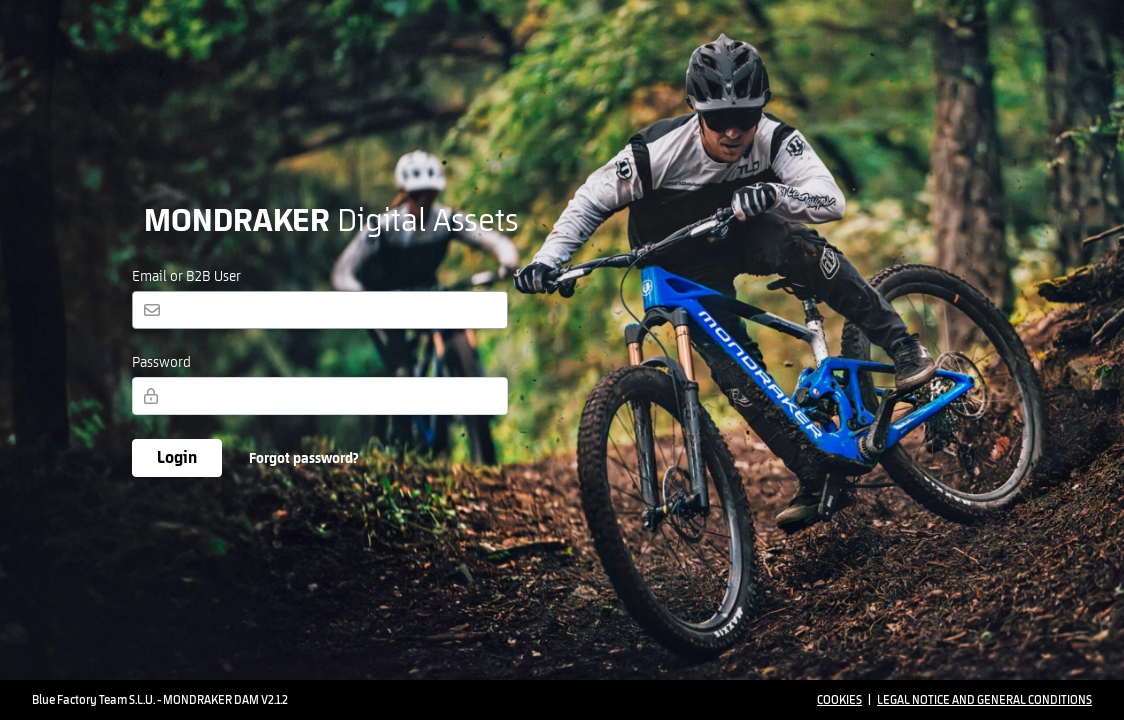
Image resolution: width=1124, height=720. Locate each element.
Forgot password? (303, 459)
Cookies (839, 700)
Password (161, 363)
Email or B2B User (186, 277)
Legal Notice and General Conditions (984, 700)
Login (177, 458)
